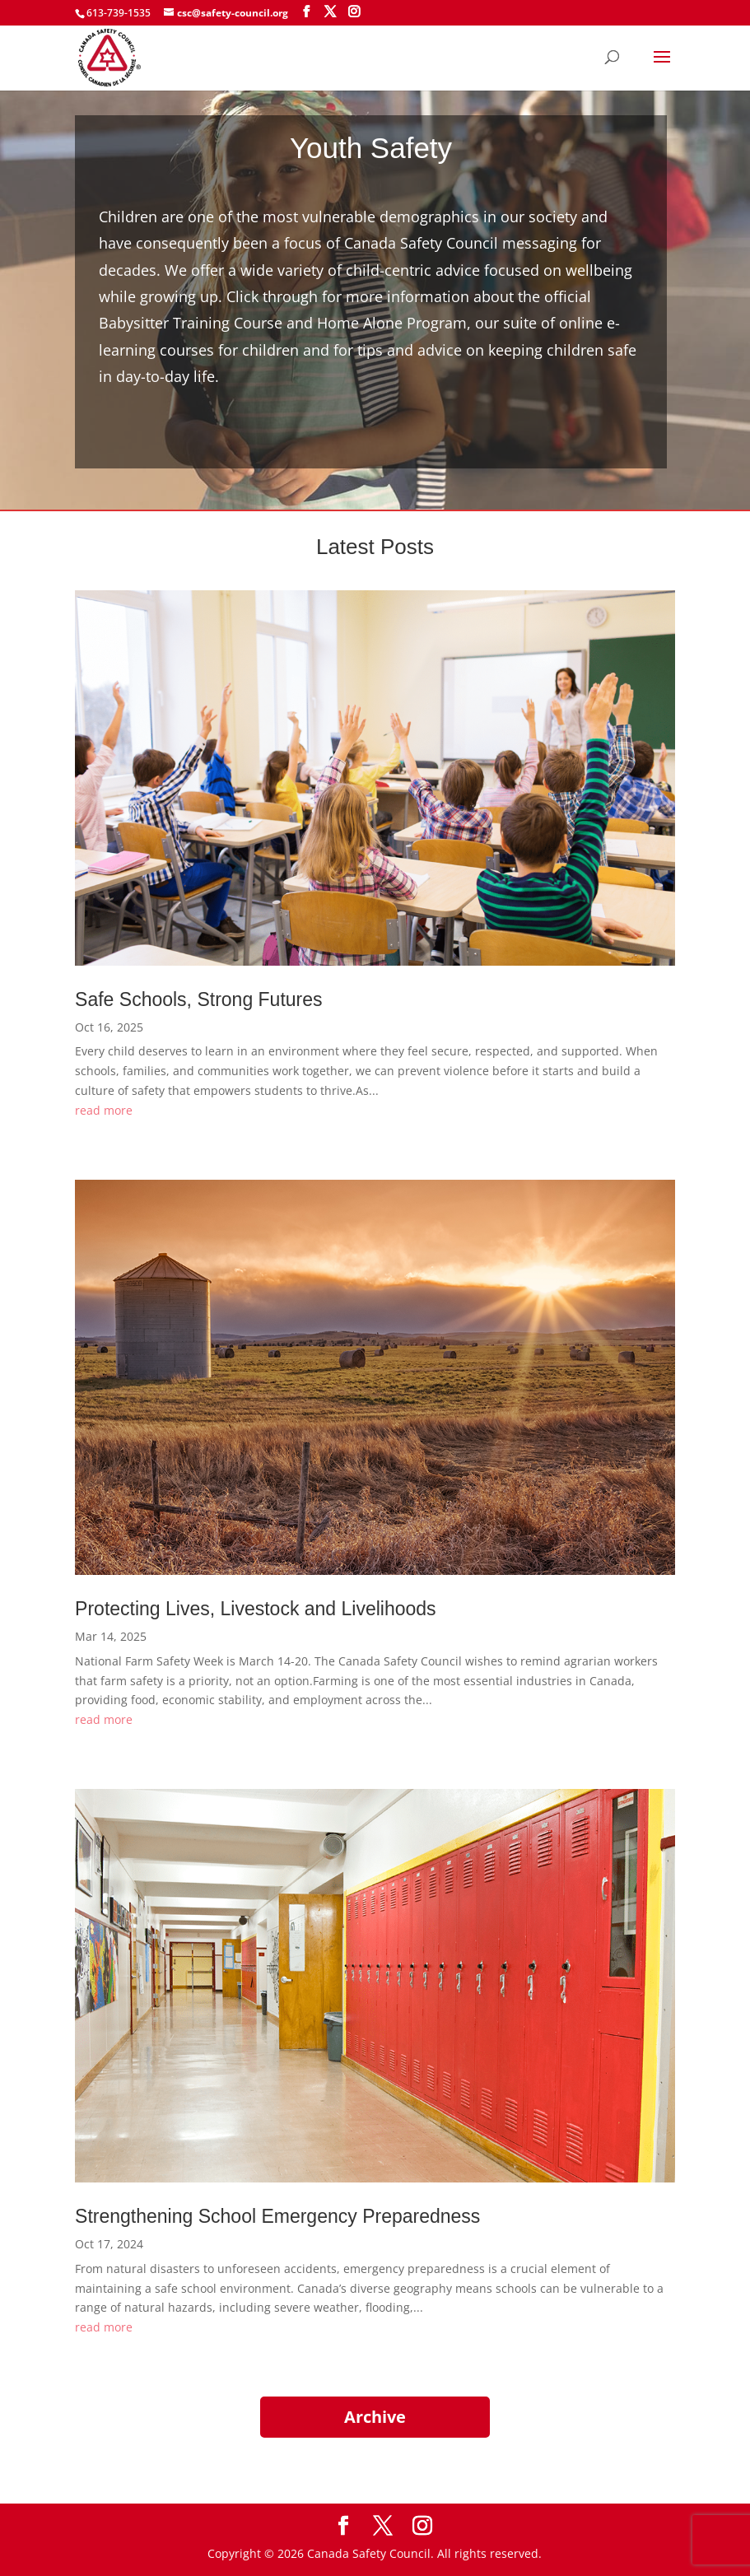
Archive (375, 2417)
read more (104, 1110)
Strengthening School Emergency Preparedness (277, 2216)
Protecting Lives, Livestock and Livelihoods (255, 1608)
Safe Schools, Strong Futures (198, 999)
